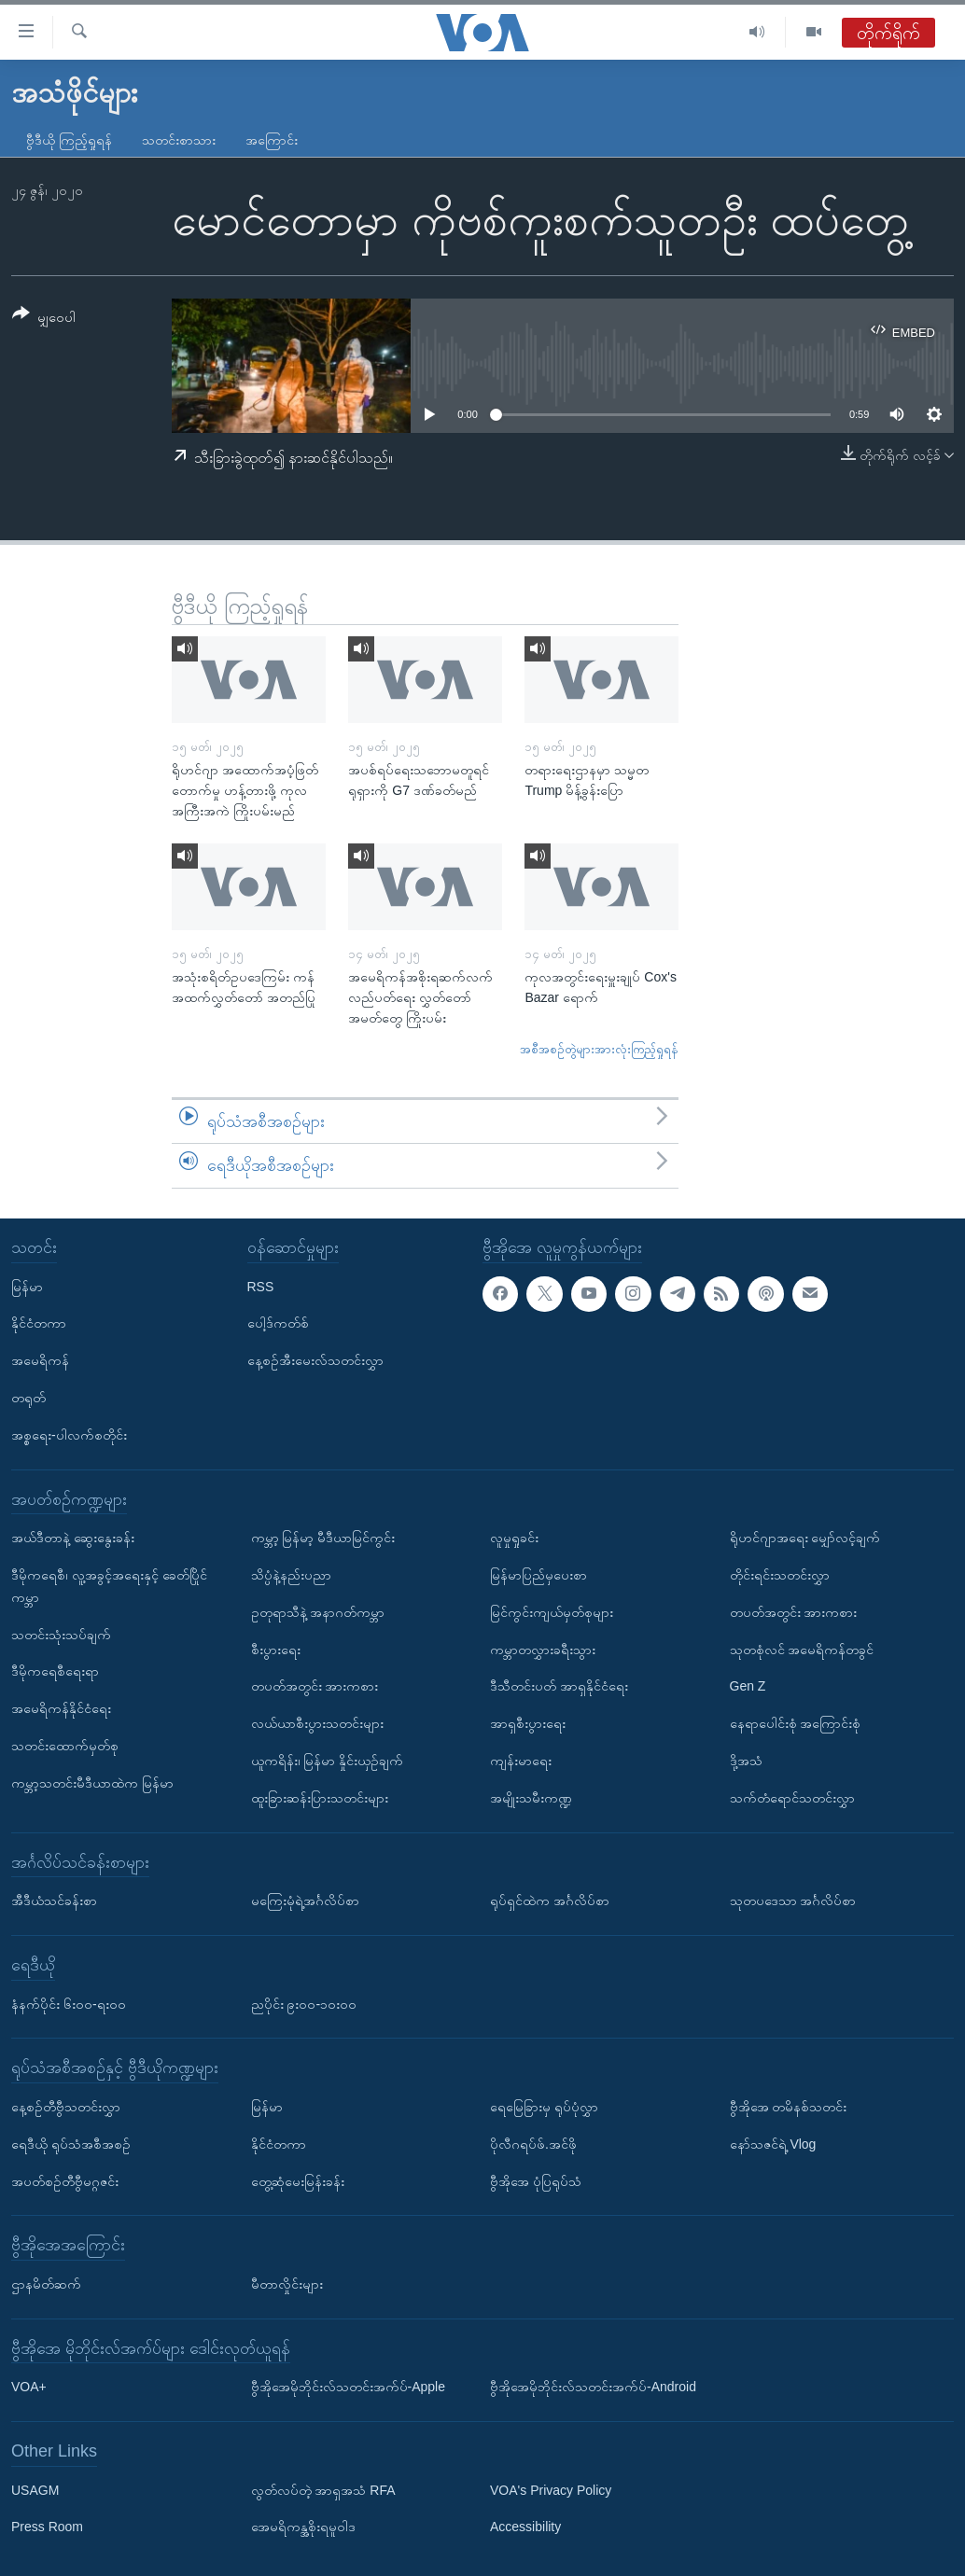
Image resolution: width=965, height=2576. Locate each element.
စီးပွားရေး (276, 1648)
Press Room (47, 2526)
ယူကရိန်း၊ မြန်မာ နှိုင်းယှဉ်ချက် (327, 1760)
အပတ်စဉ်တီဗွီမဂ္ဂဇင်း (65, 2180)
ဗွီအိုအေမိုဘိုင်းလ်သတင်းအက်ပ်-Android (593, 2386)
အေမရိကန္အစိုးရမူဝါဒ (303, 2526)
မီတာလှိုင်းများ (287, 2284)
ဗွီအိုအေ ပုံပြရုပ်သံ (535, 2180)
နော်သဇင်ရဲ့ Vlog (773, 2144)
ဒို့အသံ (746, 1760)
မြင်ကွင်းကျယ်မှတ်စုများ (551, 1612)
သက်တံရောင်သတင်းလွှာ (792, 1797)
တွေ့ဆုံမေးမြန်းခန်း (297, 2180)
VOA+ (29, 2386)
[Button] (44, 319)
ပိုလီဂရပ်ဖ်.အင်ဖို (533, 2144)
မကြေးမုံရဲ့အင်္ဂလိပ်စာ (305, 1900)
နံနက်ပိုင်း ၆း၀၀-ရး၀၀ (68, 2003)
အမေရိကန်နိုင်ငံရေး (61, 1708)
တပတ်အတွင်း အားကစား (315, 1685)
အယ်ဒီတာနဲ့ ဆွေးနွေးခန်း (72, 1537)
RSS (260, 1285)
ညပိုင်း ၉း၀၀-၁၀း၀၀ (304, 2003)
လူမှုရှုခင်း (514, 1537)
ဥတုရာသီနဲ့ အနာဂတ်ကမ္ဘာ (318, 1612)
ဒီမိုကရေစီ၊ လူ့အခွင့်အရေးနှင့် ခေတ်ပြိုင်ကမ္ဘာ (109, 1586)
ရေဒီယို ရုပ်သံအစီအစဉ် (71, 2144)
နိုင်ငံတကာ (38, 1323)
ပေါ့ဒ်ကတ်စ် (278, 1323)
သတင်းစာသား (179, 139)
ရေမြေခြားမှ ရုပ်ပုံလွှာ (544, 2106)
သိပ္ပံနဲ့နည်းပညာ (291, 1574)
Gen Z (748, 1685)
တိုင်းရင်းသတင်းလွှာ (780, 1574)
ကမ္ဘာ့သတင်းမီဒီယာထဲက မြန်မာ (92, 1782)
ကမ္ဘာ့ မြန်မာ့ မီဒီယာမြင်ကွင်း (323, 1537)
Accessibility (525, 2526)
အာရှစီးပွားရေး (528, 1723)
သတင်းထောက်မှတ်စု (65, 1745)
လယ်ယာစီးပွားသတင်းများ (317, 1723)
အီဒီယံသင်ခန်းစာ (54, 1900)
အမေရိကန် (40, 1360)
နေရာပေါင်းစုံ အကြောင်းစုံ (795, 1723)
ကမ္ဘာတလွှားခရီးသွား (542, 1648)
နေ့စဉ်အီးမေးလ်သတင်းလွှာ (315, 1360)
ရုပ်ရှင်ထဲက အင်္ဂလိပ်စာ (549, 1900)
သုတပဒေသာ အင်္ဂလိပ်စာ (793, 1900)
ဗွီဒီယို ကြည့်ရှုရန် (69, 139)
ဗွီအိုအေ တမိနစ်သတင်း (788, 2106)
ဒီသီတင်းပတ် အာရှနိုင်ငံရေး (559, 1685)
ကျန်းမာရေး (521, 1760)
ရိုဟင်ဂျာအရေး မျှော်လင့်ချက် (805, 1537)
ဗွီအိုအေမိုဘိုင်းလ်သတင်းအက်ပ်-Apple (348, 2386)
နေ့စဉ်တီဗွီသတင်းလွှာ (65, 2106)
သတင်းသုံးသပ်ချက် (61, 1633)
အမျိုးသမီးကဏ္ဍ (531, 1797)
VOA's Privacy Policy (550, 2490)
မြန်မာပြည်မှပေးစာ (538, 1574)
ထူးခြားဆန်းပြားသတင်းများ (319, 1797)
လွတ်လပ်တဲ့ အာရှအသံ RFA (323, 2490)
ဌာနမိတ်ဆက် (46, 2284)
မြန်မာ (27, 1285)
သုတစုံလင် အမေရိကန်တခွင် (802, 1648)
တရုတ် (28, 1397)
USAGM (35, 2490)
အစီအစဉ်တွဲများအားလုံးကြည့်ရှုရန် (599, 1049)
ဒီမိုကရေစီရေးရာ (55, 1671)
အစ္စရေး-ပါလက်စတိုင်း (69, 1434)
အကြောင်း (271, 139)
